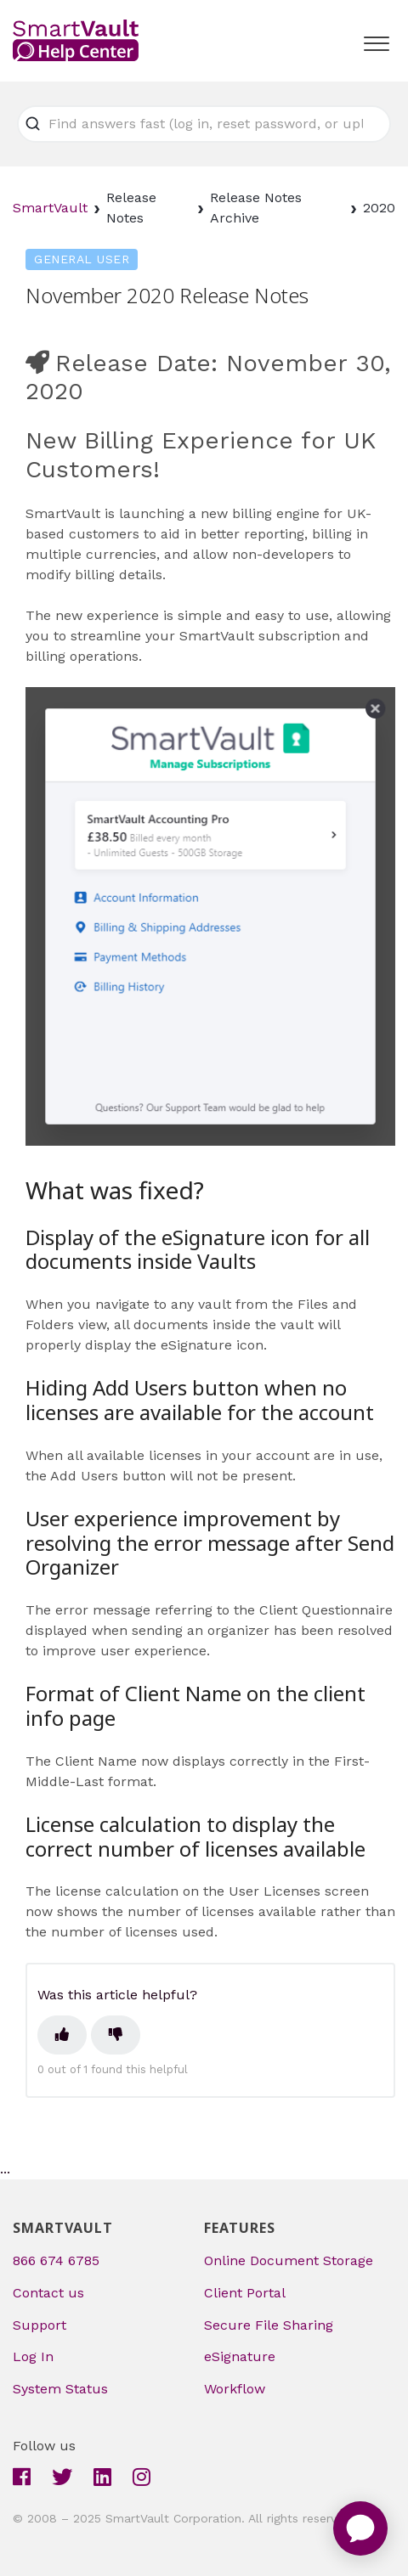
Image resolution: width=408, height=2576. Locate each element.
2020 (379, 208)
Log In (33, 2356)
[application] (360, 2528)
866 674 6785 (56, 2260)
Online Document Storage (288, 2260)
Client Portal (245, 2293)
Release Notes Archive (256, 207)
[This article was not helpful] (115, 2035)
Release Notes (131, 207)
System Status (60, 2389)
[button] (376, 40)
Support (39, 2325)
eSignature (239, 2356)
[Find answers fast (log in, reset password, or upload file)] (204, 124)
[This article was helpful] (62, 2035)
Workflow (234, 2389)
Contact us (48, 2293)
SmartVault (50, 208)
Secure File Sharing (268, 2325)
